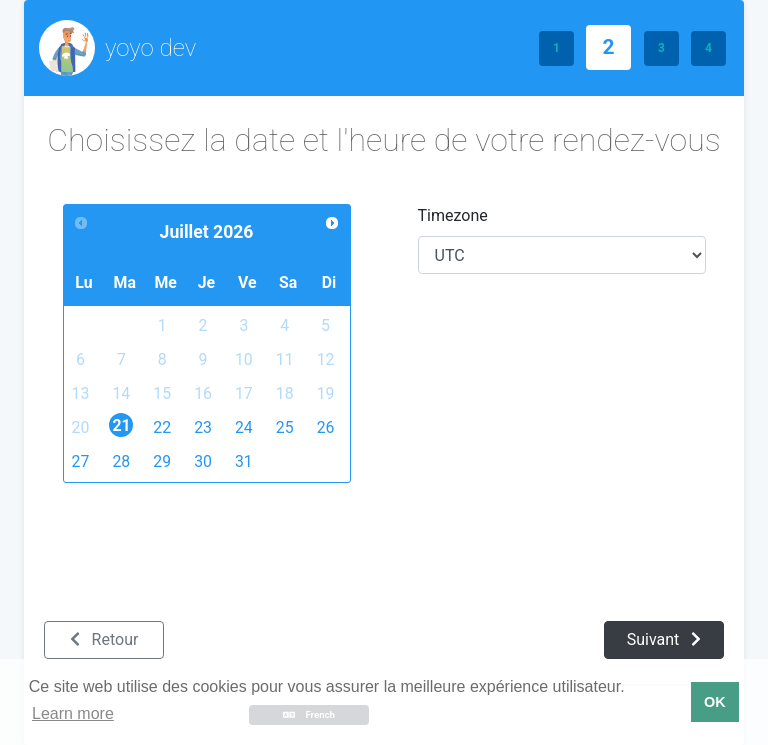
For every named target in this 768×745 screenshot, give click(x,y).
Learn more (73, 713)
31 (244, 461)
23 (203, 427)
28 (121, 461)
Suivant (664, 639)
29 (162, 461)
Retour (104, 639)
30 (203, 461)
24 (244, 427)
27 (81, 461)
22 (162, 427)
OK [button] (715, 702)
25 (285, 427)
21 (122, 425)
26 (326, 427)
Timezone (453, 215)
